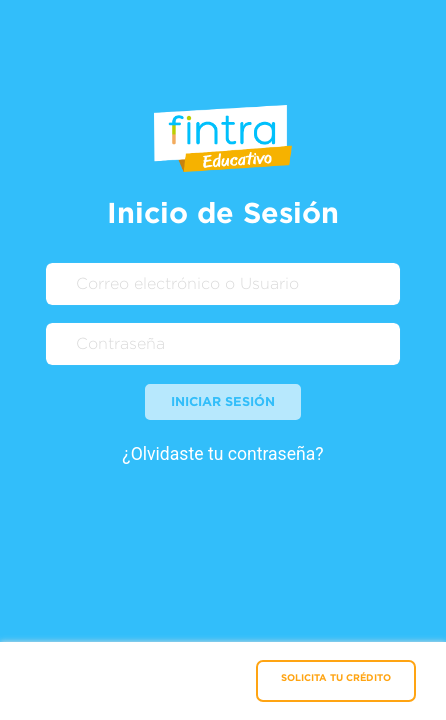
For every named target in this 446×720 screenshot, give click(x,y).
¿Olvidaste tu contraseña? (222, 454)
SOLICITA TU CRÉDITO (336, 677)
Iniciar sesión (223, 401)
